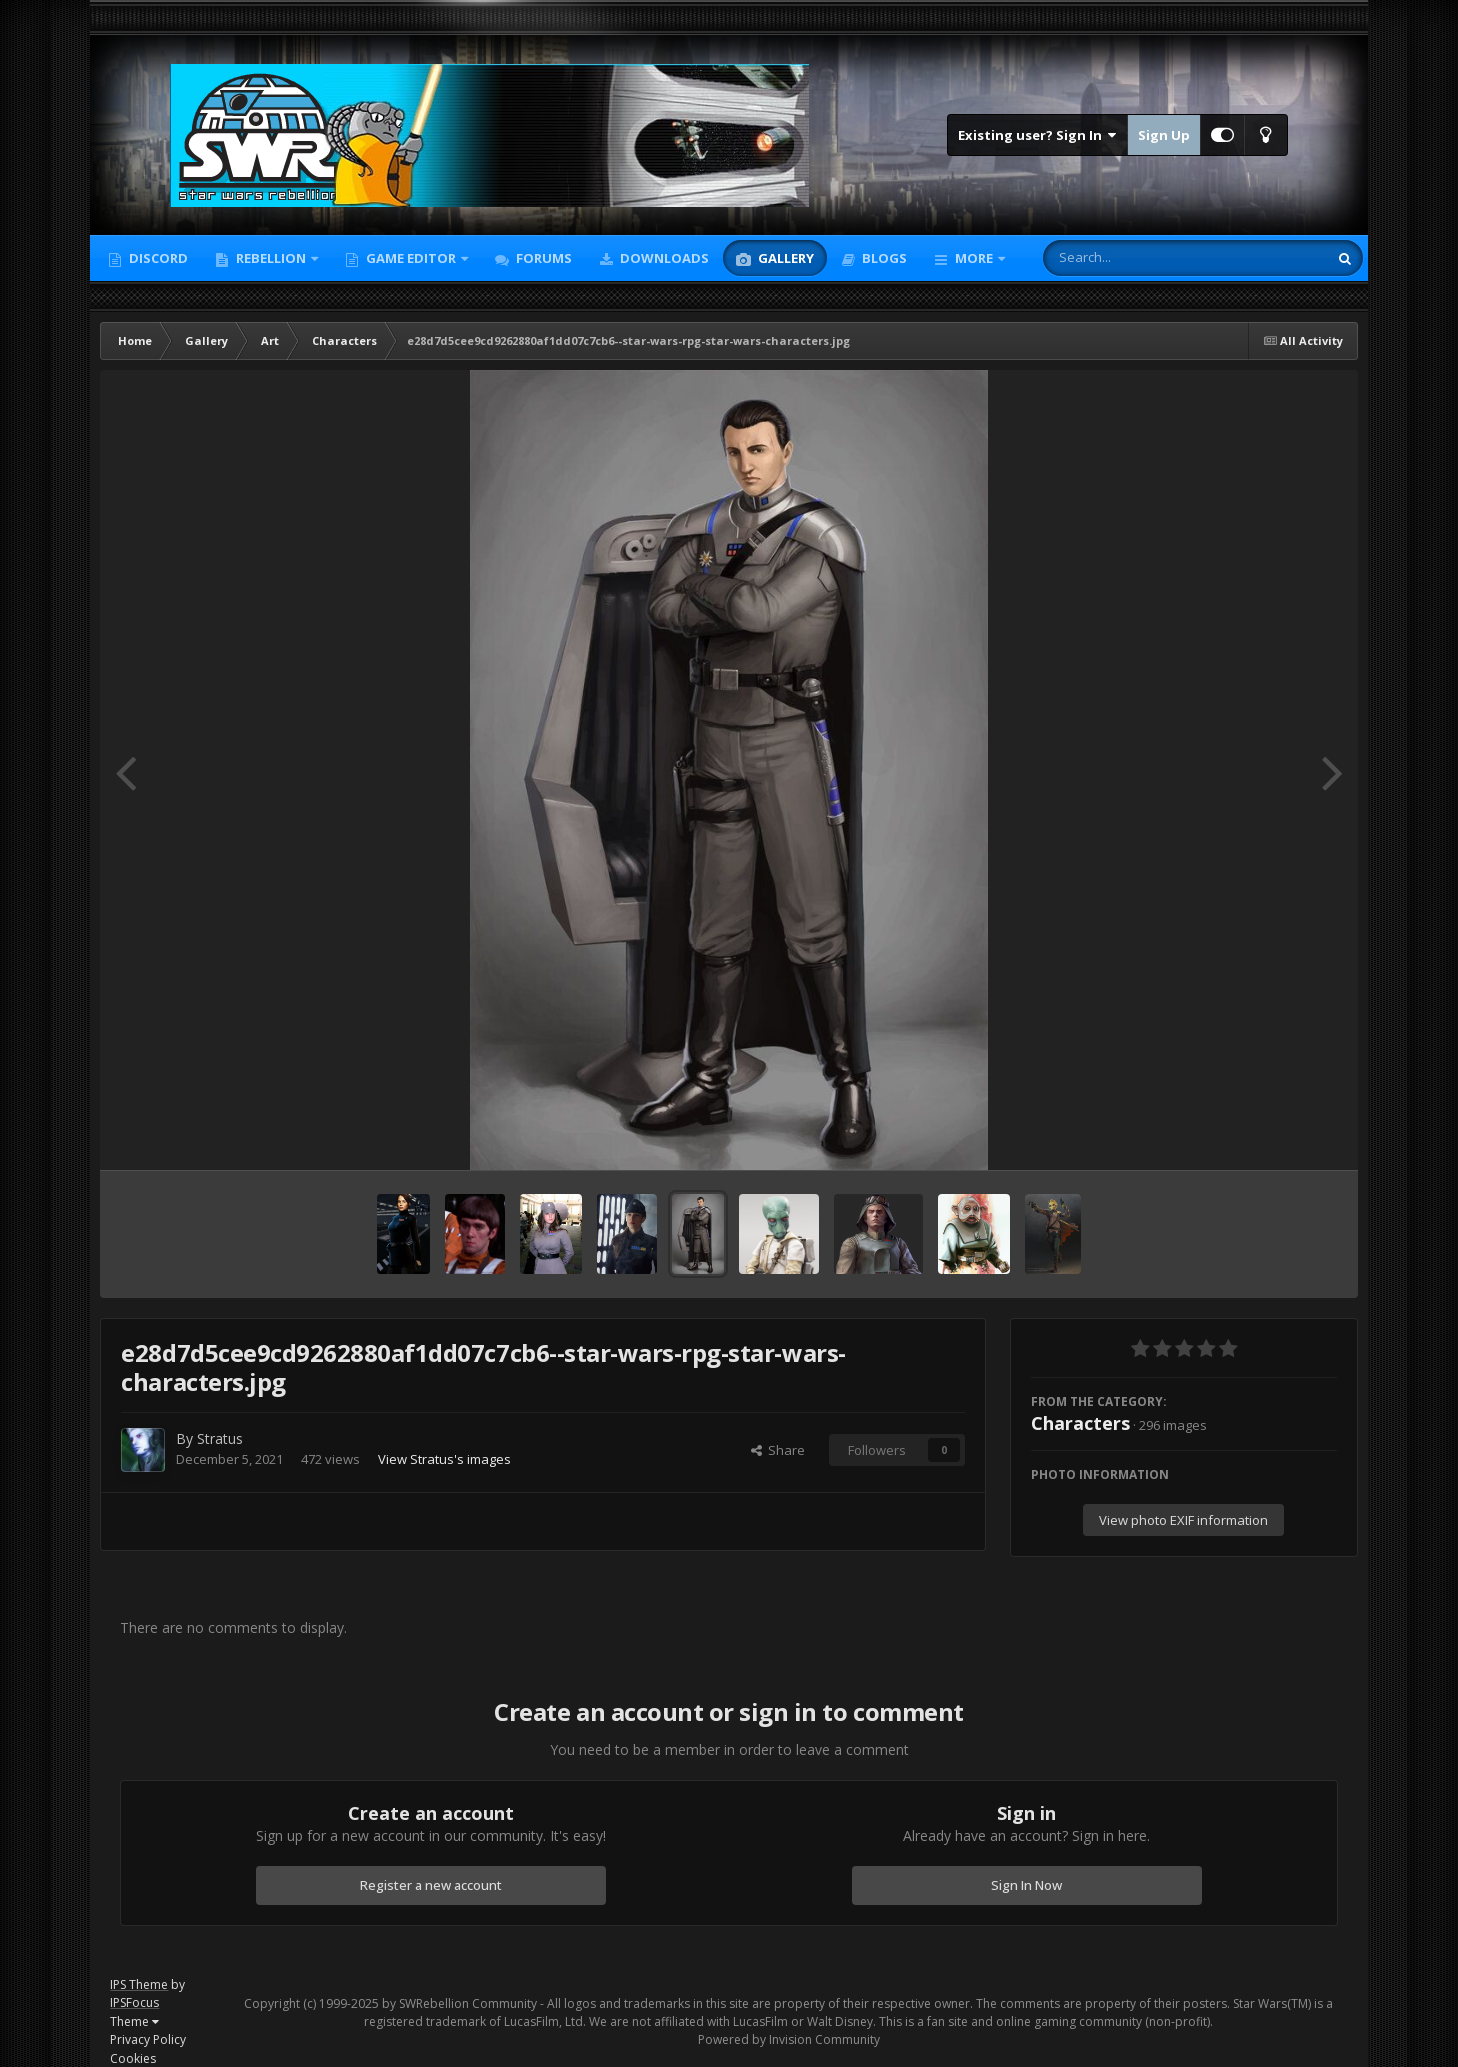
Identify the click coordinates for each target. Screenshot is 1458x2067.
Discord (157, 258)
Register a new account (431, 1885)
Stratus (220, 1438)
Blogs (883, 258)
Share (778, 1450)
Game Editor (411, 258)
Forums (542, 258)
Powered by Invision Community (789, 2039)
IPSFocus (134, 2002)
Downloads (663, 258)
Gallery (784, 258)
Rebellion (271, 258)
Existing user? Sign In (1037, 135)
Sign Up (1164, 135)
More (974, 258)
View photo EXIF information (1183, 1520)
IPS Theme (139, 1984)
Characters (1080, 1423)
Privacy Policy (148, 2039)
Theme (134, 2021)
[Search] (1133, 258)
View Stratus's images (444, 1459)
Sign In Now (1026, 1885)
